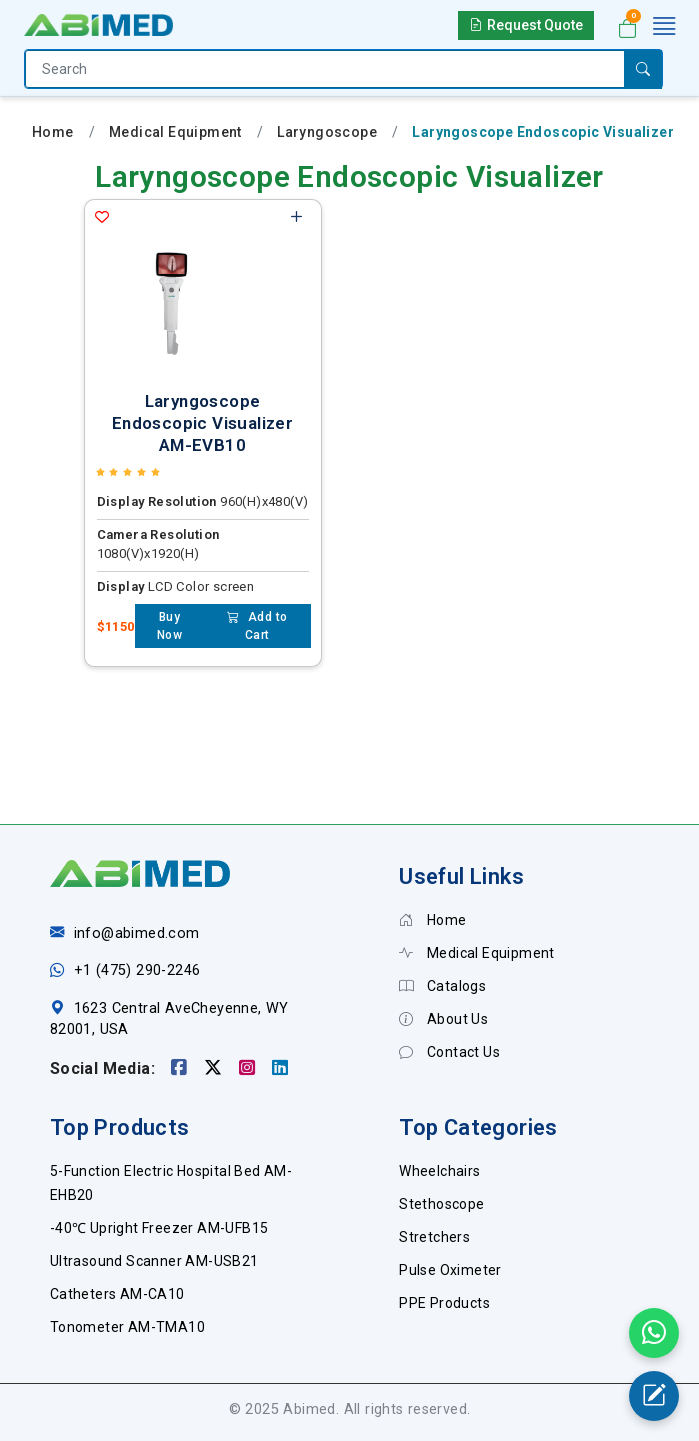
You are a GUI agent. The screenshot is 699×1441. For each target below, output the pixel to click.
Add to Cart (257, 626)
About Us (443, 1019)
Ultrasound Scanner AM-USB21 (154, 1261)
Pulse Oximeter (450, 1270)
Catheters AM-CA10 (117, 1294)
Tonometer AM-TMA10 (127, 1327)
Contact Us (449, 1052)
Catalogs (442, 986)
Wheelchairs (439, 1171)
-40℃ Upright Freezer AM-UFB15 (159, 1228)
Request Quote (526, 25)
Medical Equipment (175, 132)
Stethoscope (441, 1204)
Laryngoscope (327, 132)
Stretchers (434, 1237)
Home (53, 132)
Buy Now (169, 626)
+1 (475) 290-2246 (137, 970)
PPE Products (444, 1303)
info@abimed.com (137, 933)
